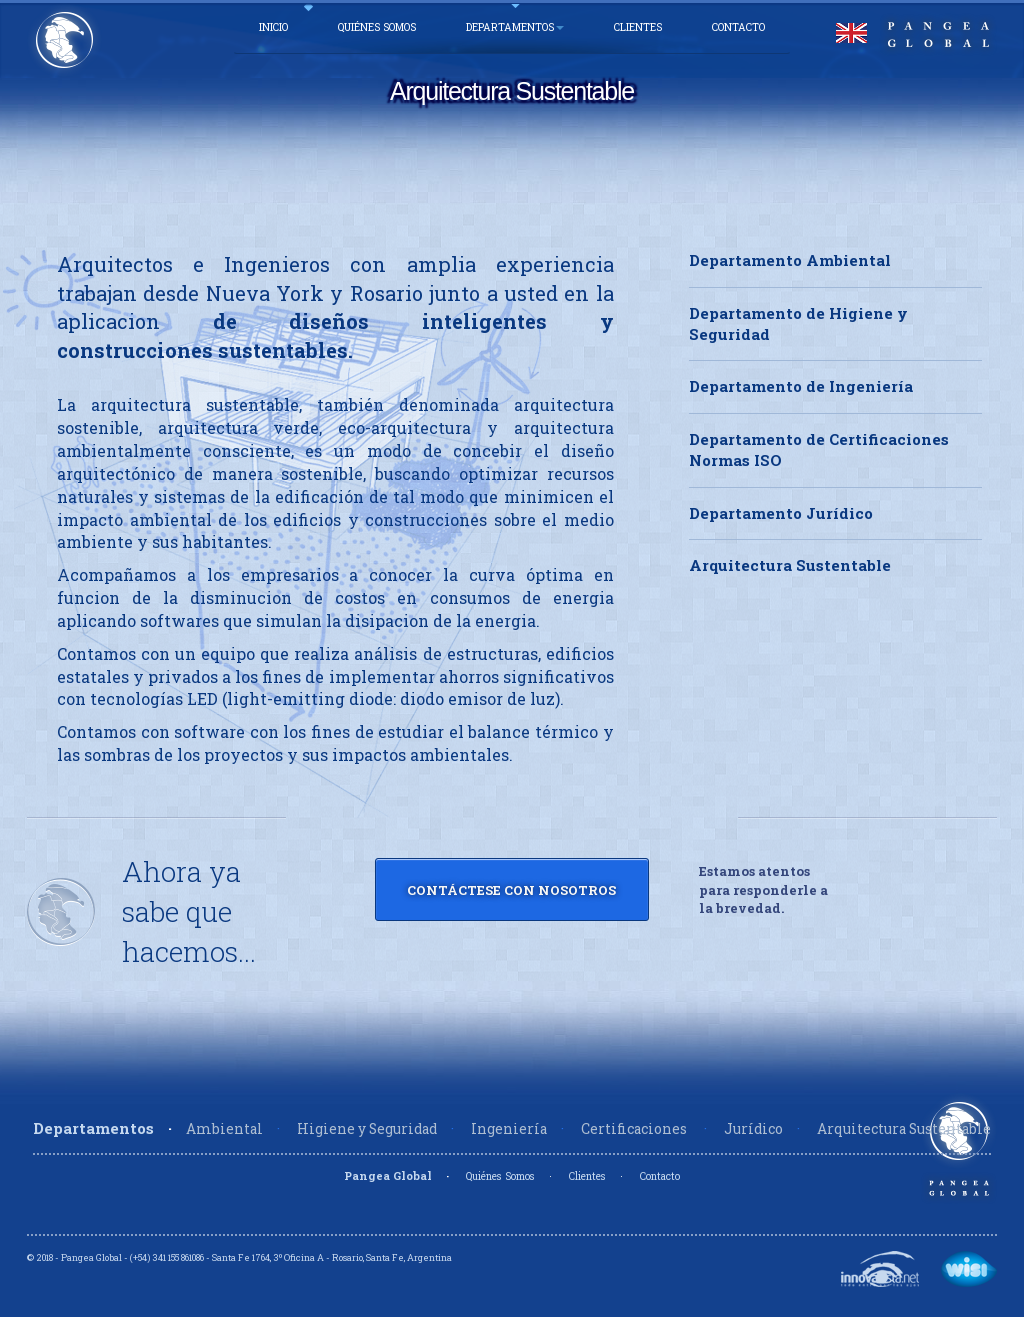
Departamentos (515, 27)
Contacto (738, 27)
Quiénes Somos (377, 27)
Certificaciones (635, 1129)
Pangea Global (388, 1175)
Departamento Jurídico (781, 513)
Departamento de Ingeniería (801, 386)
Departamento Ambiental (790, 260)
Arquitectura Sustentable (790, 565)
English (851, 33)
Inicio (273, 27)
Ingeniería (509, 1129)
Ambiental (224, 1129)
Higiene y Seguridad (367, 1129)
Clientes (638, 27)
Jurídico (753, 1129)
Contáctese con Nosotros (511, 890)
